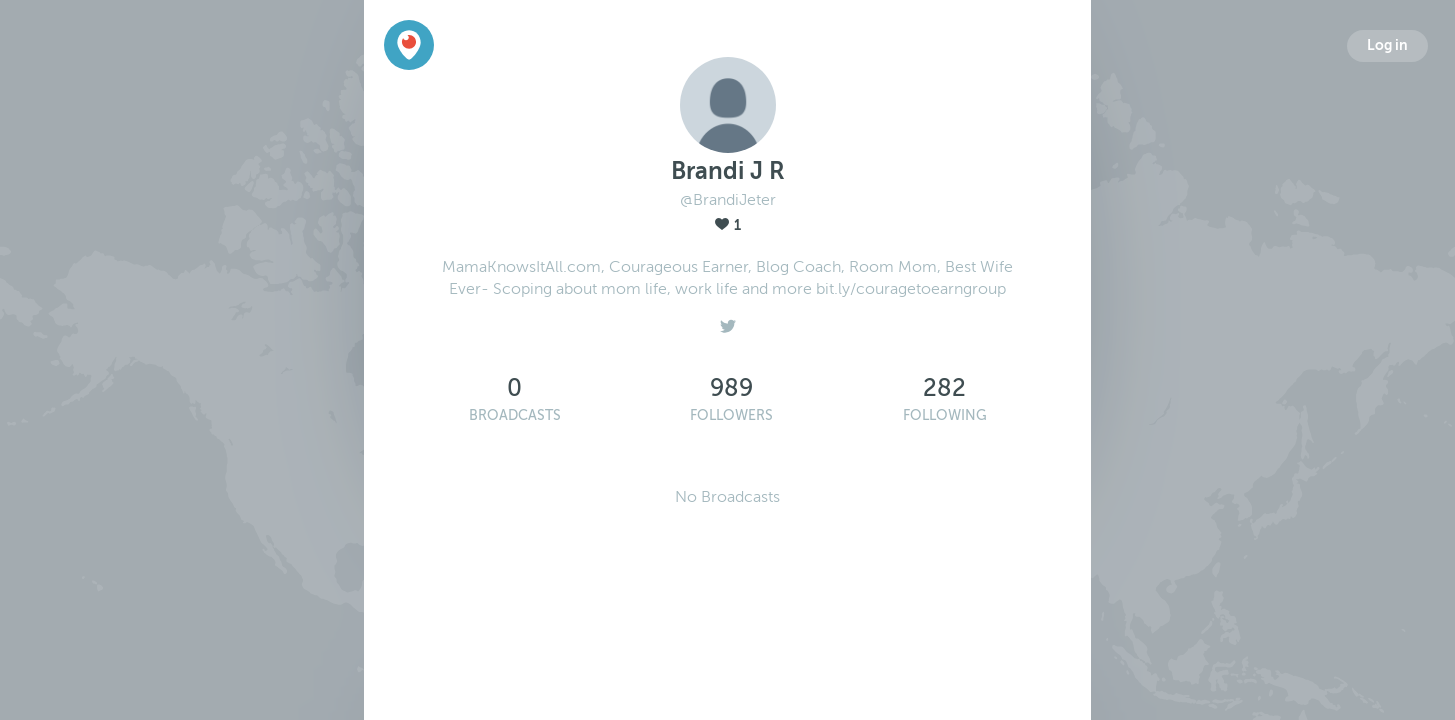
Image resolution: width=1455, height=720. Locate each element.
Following (945, 415)
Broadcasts (515, 415)
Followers (731, 415)
